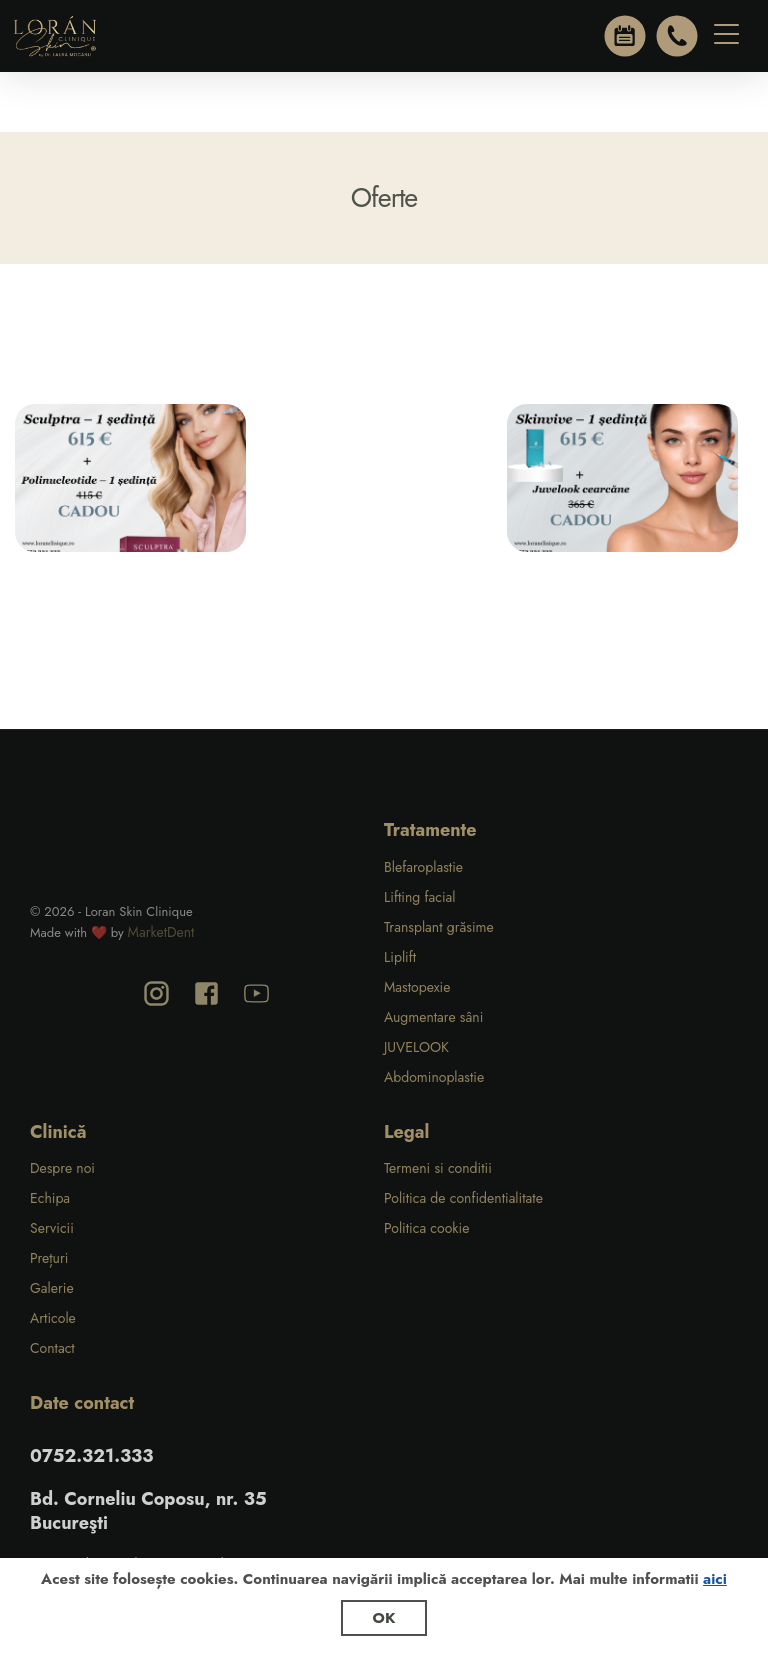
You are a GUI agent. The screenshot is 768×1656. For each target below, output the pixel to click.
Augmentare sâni (433, 1017)
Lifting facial (420, 897)
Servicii (52, 1228)
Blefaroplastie (423, 867)
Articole (53, 1318)
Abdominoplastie (434, 1077)
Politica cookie (426, 1228)
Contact (52, 1348)
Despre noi (62, 1168)
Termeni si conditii (438, 1168)
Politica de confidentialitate (463, 1198)
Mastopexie (417, 987)
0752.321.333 (91, 1456)
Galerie (52, 1288)
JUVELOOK (416, 1047)
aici (715, 1579)
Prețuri (49, 1258)
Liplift (400, 957)
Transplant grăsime (439, 927)
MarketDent (161, 932)
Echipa (50, 1198)
